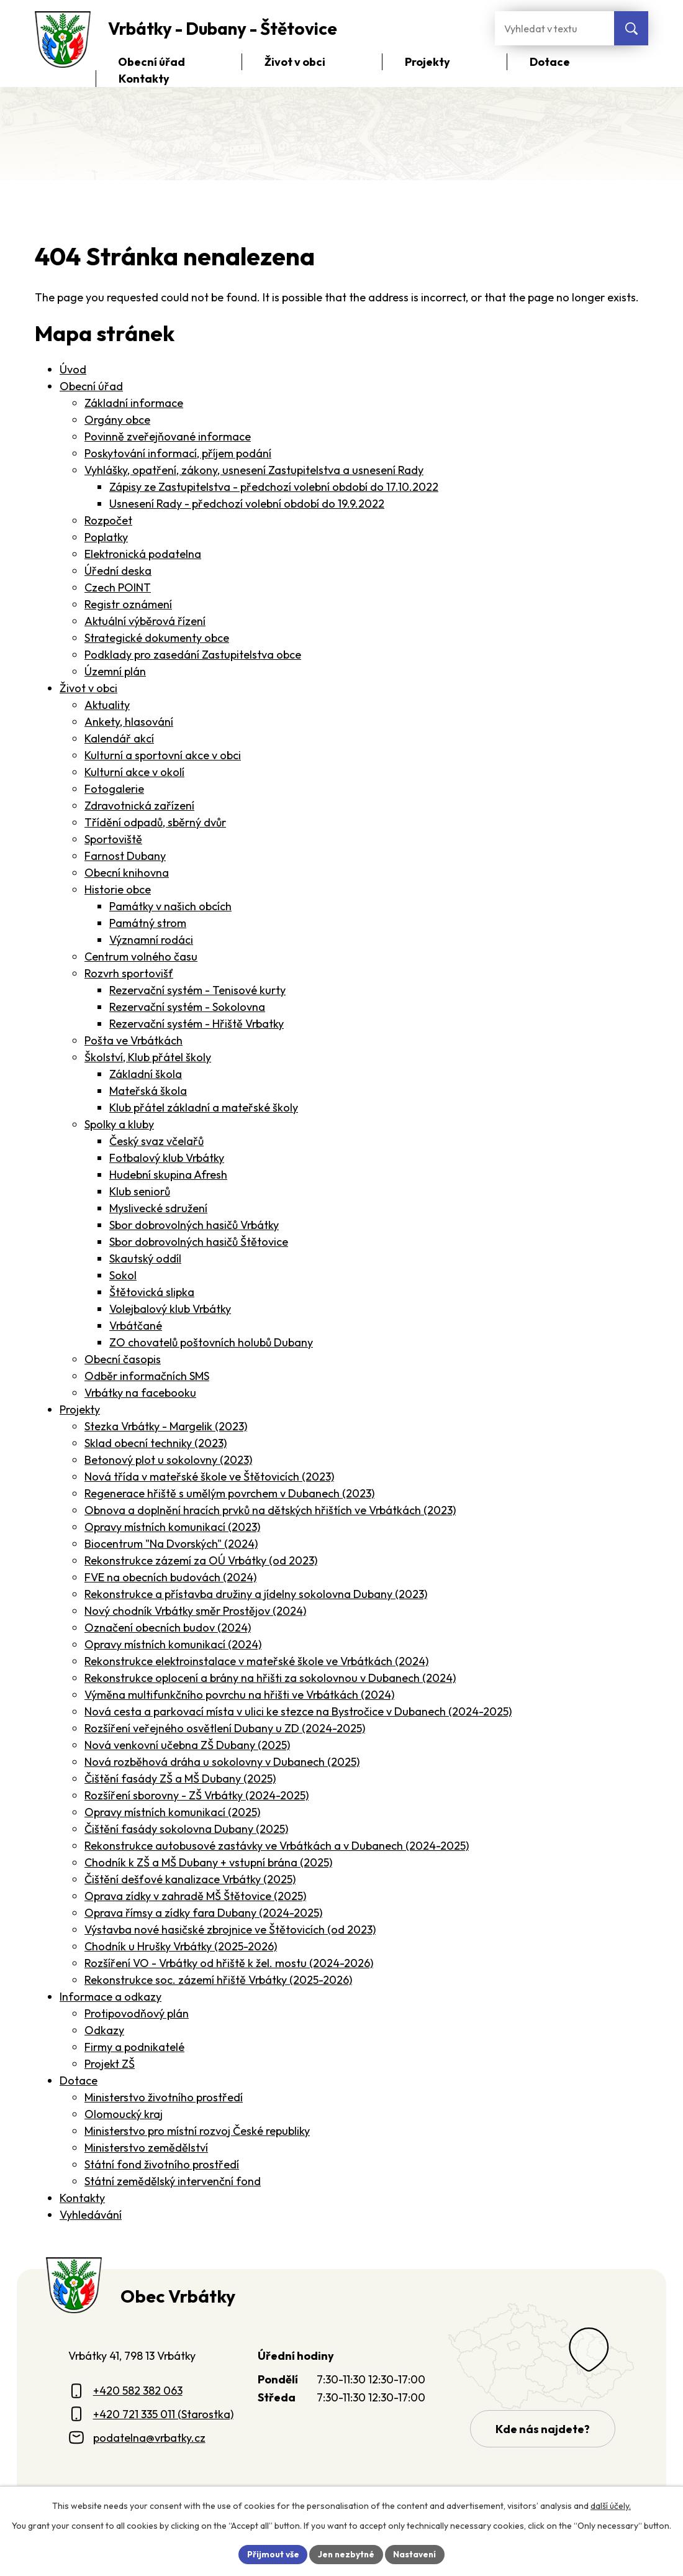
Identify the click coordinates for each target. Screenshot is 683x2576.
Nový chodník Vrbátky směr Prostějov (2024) (195, 1611)
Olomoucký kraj (123, 2114)
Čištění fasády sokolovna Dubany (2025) (186, 1829)
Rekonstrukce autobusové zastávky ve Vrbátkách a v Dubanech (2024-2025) (276, 1845)
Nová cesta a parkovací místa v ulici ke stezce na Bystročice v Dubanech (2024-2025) (298, 1711)
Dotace (78, 2080)
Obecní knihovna (126, 873)
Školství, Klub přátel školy (147, 1057)
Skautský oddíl (145, 1258)
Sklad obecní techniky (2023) (155, 1443)
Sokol (123, 1275)
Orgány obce (117, 420)
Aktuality (107, 705)
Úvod (73, 369)
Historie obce (117, 889)
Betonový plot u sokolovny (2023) (168, 1460)
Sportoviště (113, 839)
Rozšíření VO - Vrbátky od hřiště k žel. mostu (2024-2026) (228, 1963)
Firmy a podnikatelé (134, 2047)
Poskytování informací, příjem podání (177, 453)
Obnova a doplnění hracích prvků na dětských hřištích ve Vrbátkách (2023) (270, 1510)
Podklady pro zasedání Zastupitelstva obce (192, 654)
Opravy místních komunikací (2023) (172, 1527)
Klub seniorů (139, 1191)
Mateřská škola (148, 1091)
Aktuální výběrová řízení (145, 621)
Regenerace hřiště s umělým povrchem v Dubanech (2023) (229, 1493)
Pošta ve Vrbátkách (133, 1040)
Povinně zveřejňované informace (167, 436)
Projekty (80, 1409)
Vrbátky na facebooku (140, 1393)
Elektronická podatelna (142, 554)
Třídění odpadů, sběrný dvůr (155, 822)
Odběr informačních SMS (146, 1376)
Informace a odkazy (110, 1996)
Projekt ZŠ (109, 2064)
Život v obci (88, 688)
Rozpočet (108, 520)
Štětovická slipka (151, 1292)
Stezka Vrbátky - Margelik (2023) (165, 1426)
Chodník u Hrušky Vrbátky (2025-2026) (180, 1946)
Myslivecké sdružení (158, 1208)
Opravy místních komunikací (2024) (172, 1644)
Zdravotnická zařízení (139, 805)
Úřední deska (118, 571)
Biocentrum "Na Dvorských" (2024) (171, 1544)
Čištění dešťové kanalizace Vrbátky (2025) (190, 1879)
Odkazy (104, 2030)
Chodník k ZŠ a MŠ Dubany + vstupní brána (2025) (208, 1862)
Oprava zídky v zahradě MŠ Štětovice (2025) (195, 1896)
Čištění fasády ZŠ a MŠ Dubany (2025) (180, 1778)
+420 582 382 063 (138, 2390)
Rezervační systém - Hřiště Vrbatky (196, 1023)
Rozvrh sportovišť (128, 973)
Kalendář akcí (119, 738)
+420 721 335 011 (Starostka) (163, 2414)
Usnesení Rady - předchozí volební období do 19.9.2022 (246, 503)
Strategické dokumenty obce (156, 638)
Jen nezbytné (346, 2553)
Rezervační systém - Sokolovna (187, 1007)
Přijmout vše (271, 2553)
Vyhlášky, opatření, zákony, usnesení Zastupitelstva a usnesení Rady (253, 470)
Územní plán (115, 671)
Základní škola (145, 1074)
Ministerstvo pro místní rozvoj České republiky (197, 2131)
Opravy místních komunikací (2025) (172, 1812)
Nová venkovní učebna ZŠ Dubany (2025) (187, 1745)
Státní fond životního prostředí (161, 2164)
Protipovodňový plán (136, 2013)
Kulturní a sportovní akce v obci (162, 755)
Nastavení (416, 2553)
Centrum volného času (140, 956)
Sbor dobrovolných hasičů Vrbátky (194, 1225)
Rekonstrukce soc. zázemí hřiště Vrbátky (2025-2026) (218, 1980)
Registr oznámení (128, 604)
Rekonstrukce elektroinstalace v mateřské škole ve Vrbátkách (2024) (256, 1661)
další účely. (610, 2505)
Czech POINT (117, 587)
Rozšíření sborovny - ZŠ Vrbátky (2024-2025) (196, 1795)
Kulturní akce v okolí (134, 772)
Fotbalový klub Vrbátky (166, 1158)
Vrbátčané (135, 1325)
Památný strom (147, 923)
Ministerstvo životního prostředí (163, 2097)
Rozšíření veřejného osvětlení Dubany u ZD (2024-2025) (224, 1728)
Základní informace (133, 403)
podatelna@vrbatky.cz (149, 2438)
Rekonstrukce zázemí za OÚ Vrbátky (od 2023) (200, 1560)
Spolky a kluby (119, 1124)
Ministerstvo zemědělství (146, 2147)
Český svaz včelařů (156, 1141)
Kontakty (82, 2198)
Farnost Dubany (125, 856)
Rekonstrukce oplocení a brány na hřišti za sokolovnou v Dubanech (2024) (270, 1678)
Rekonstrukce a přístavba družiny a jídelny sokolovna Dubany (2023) (255, 1594)
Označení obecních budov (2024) (167, 1627)
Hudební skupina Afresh (168, 1174)
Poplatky (106, 537)
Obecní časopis (122, 1359)
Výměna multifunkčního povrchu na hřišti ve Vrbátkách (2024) (239, 1695)
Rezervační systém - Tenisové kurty (197, 990)
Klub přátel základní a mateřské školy (203, 1107)
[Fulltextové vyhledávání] (554, 28)
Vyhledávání (91, 2215)
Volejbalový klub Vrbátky (170, 1309)
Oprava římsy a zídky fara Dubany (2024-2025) (203, 1913)
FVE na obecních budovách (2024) (170, 1577)
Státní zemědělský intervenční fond (172, 2181)
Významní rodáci (151, 940)
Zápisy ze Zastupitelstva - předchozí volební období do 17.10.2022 (273, 487)
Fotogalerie (114, 789)
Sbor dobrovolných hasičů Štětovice (198, 1242)
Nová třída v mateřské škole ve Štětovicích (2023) (209, 1476)
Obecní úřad (91, 386)
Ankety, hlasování (128, 722)
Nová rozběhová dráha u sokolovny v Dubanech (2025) (222, 1762)
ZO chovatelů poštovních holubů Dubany (211, 1342)
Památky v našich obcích (170, 906)
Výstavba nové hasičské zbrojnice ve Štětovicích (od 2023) (230, 1929)
